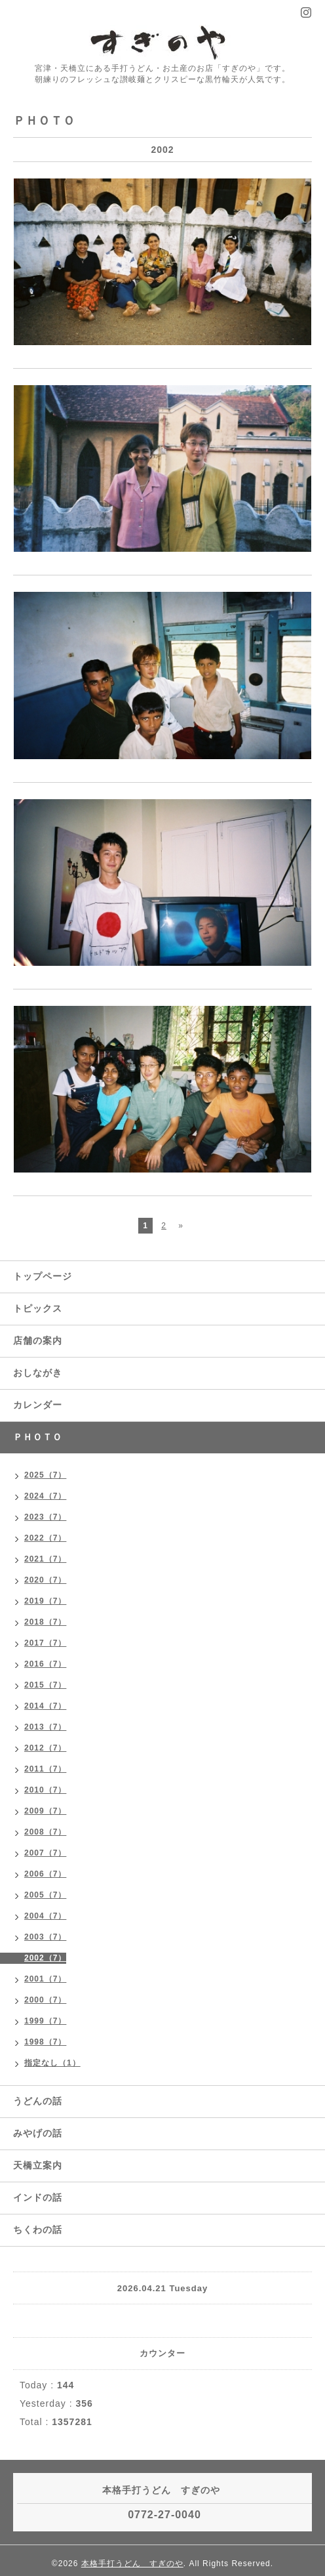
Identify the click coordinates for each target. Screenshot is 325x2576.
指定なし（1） (52, 2062)
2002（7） (45, 1958)
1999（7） (45, 2020)
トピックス (37, 1308)
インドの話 (42, 2197)
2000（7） (45, 2000)
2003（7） (45, 1937)
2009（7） (45, 1811)
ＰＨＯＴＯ (37, 1437)
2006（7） (45, 1874)
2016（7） (45, 1664)
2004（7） (45, 1916)
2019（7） (45, 1601)
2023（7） (45, 1517)
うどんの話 (37, 2101)
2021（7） (45, 1559)
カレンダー (37, 1405)
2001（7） (45, 1979)
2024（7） (45, 1496)
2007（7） (45, 1853)
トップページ (42, 1276)
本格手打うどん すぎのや (132, 2563)
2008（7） (45, 1832)
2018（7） (45, 1622)
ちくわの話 (37, 2229)
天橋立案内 (37, 2165)
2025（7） (45, 1475)
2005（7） (45, 1895)
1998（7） (45, 2041)
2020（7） (45, 1580)
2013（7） (45, 1727)
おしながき (37, 1372)
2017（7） (45, 1643)
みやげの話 (37, 2133)
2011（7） (45, 1769)
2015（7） (45, 1685)
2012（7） (45, 1748)
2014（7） (45, 1706)
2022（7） (45, 1538)
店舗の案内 (37, 1340)
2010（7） (45, 1790)
